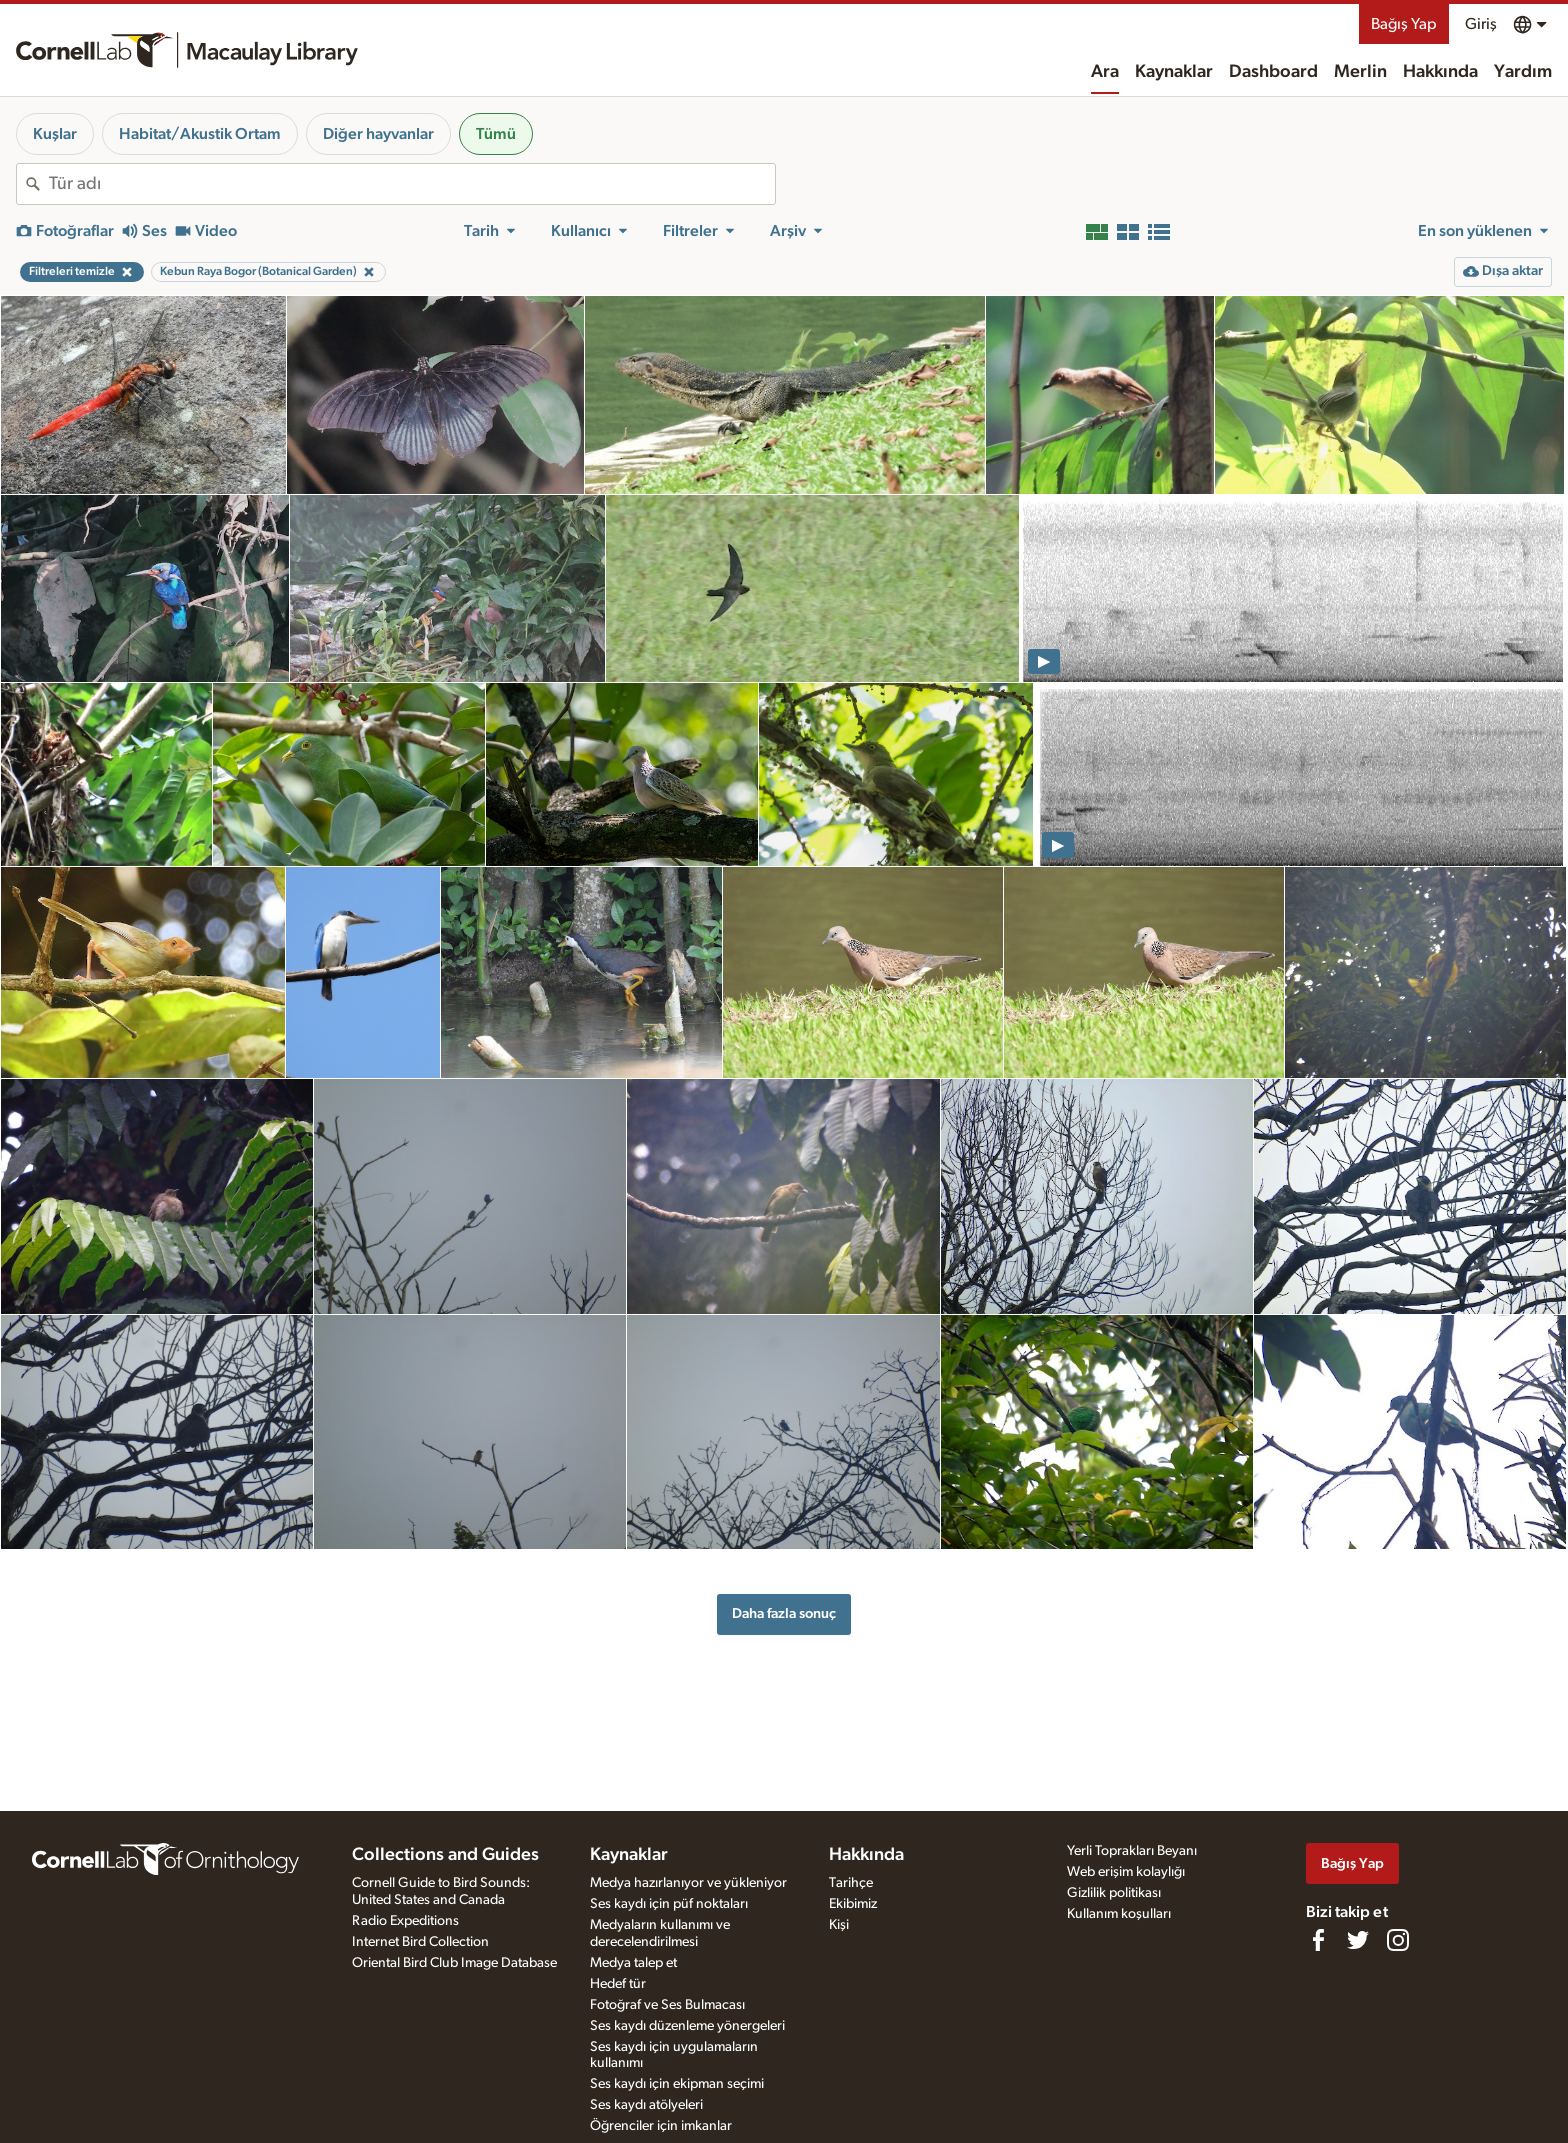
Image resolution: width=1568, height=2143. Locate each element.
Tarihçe (851, 1883)
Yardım (1523, 72)
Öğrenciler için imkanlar (661, 2126)
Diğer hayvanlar (378, 134)
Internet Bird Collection (420, 1942)
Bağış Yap (1404, 24)
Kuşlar (55, 134)
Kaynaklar (1174, 72)
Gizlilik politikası (1114, 1893)
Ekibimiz (853, 1904)
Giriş (1481, 24)
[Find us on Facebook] (1318, 1940)
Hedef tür (618, 1984)
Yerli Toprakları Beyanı (1132, 1851)
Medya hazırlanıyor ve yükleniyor (688, 1883)
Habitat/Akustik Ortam (200, 134)
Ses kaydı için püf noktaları (669, 1904)
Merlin (1360, 72)
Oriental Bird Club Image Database (454, 1963)
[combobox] (412, 184)
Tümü (496, 134)
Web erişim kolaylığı (1126, 1872)
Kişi (839, 1925)
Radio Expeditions (405, 1921)
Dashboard (1273, 72)
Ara (1105, 72)
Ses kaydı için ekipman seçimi (677, 2084)
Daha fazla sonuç (784, 1613)
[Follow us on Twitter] (1358, 1940)
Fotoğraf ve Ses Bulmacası (667, 2005)
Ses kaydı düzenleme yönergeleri (687, 2026)
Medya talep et (633, 1963)
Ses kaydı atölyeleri (646, 2105)
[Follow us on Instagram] (1398, 1940)
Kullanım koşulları (1119, 1914)
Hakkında (1440, 72)
